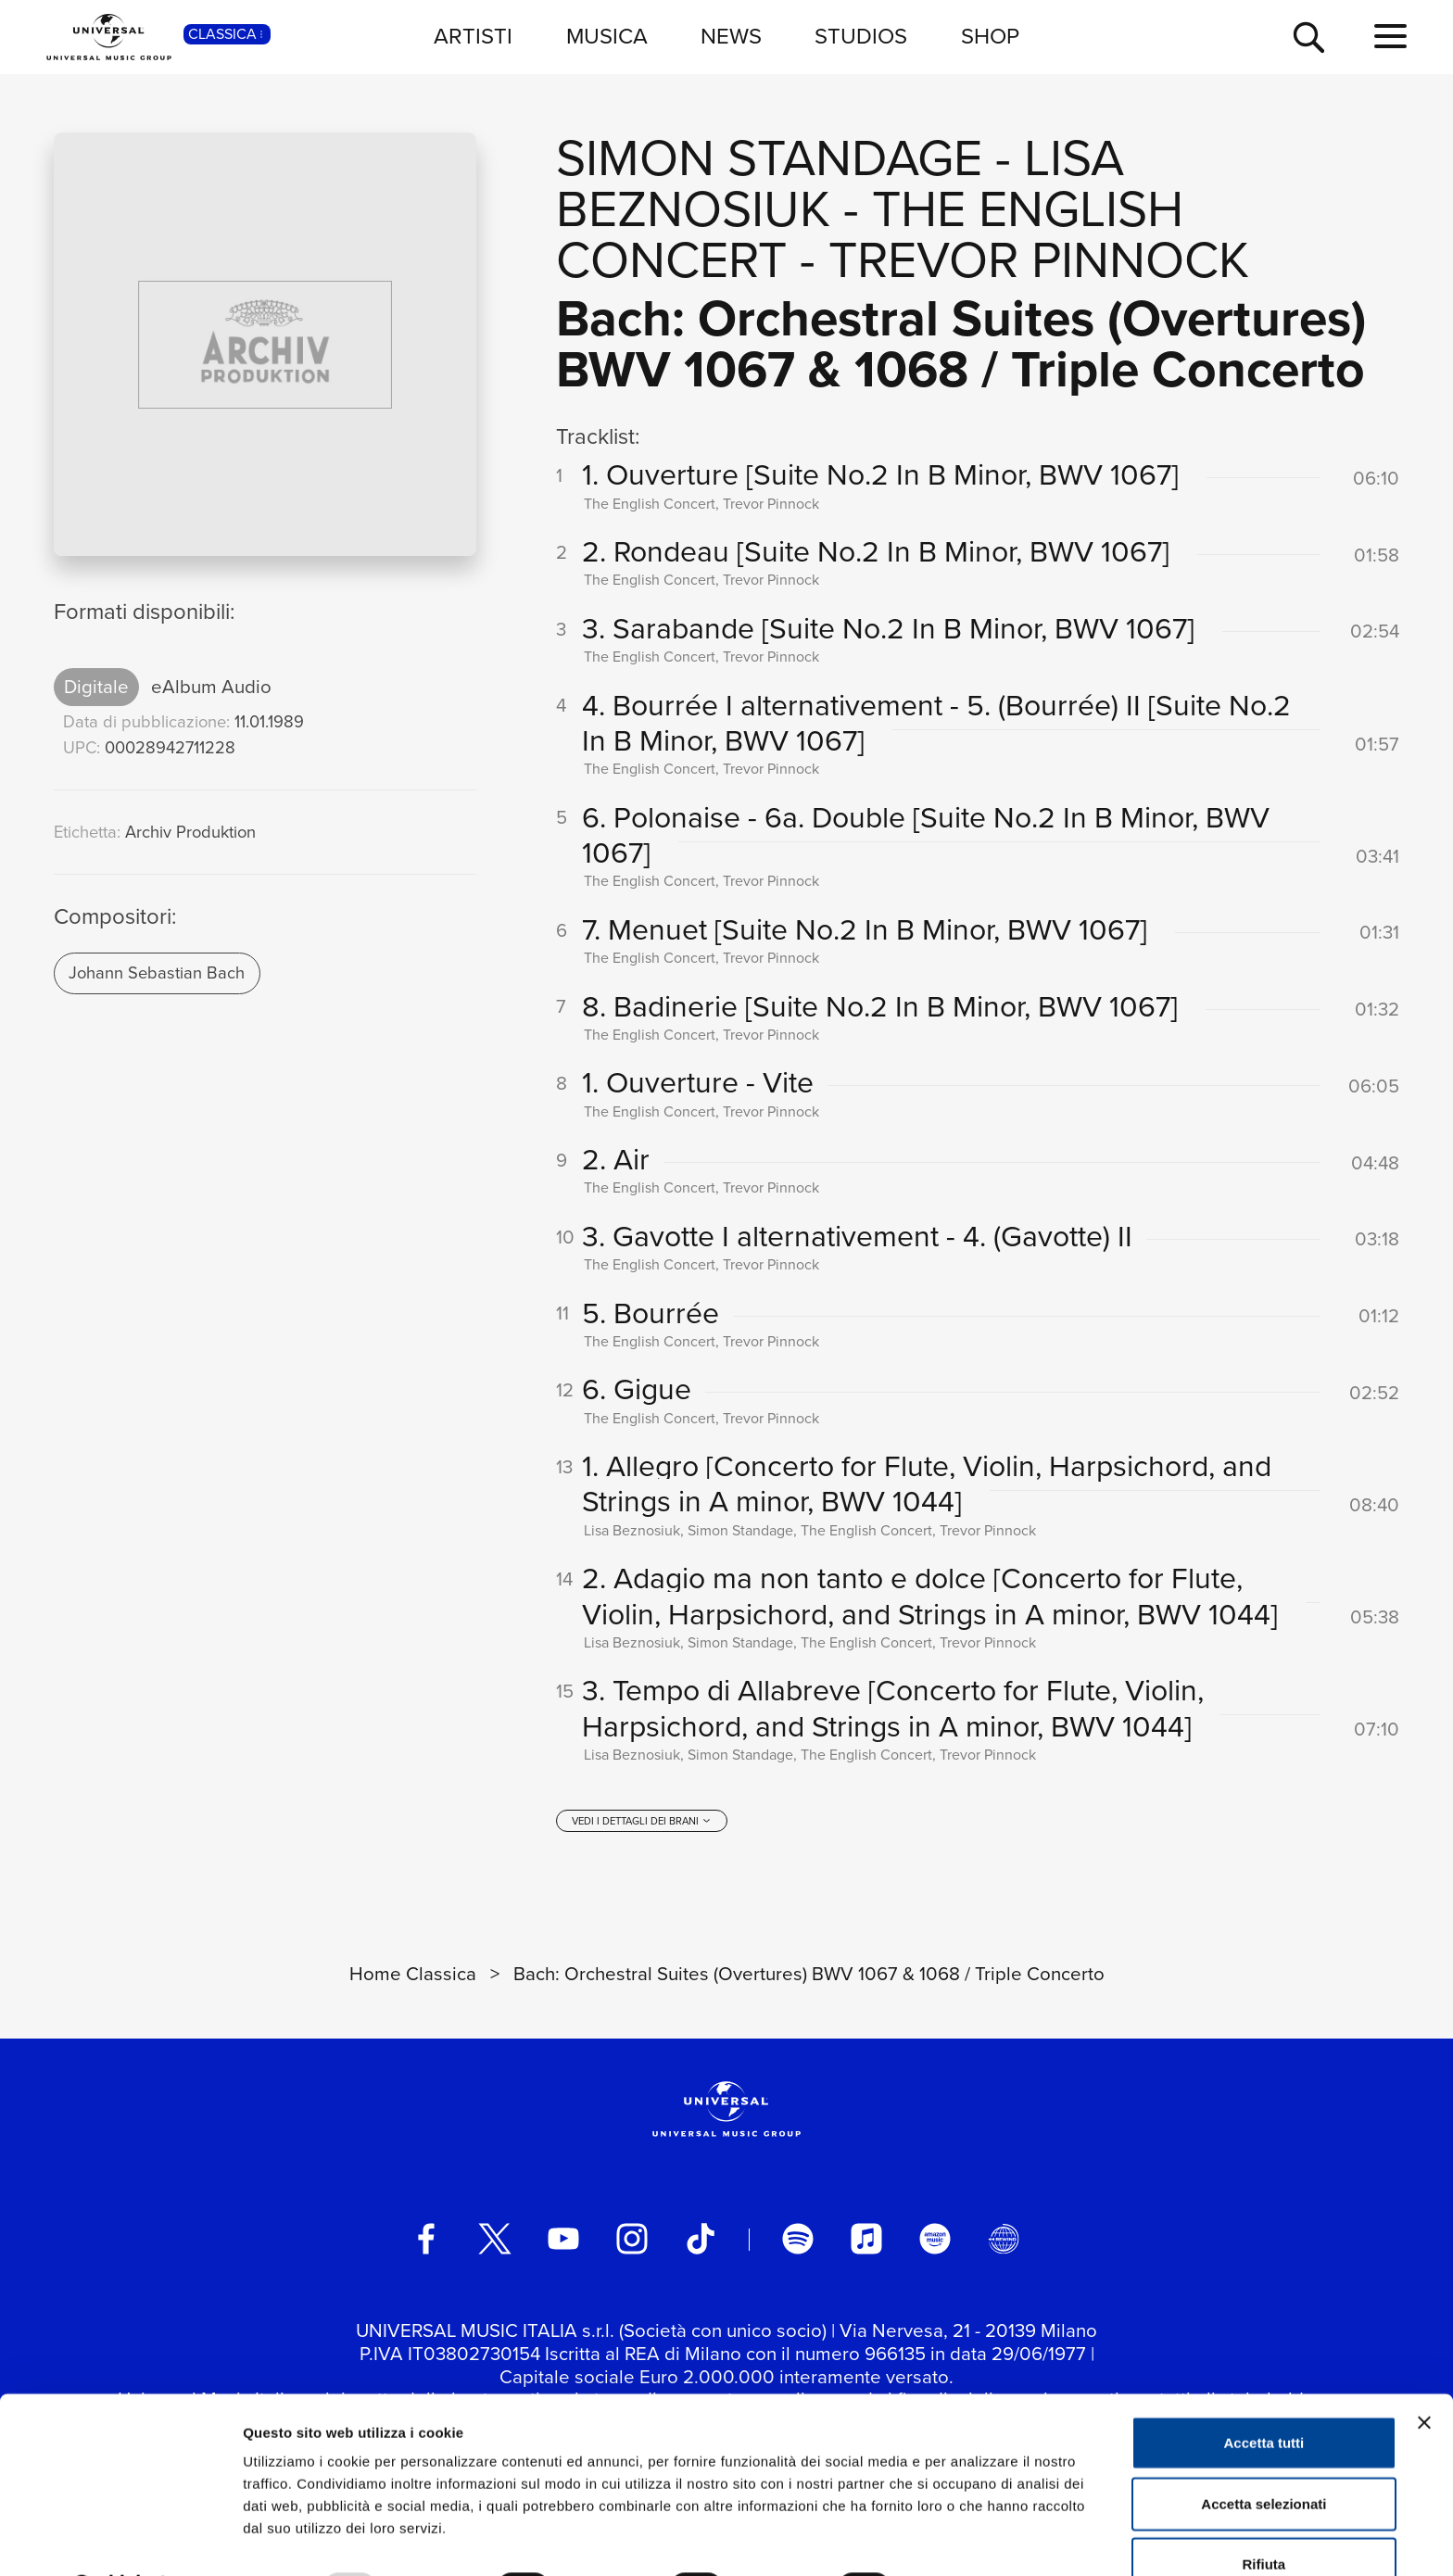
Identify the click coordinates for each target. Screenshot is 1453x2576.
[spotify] (797, 2245)
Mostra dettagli (975, 2539)
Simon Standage (769, 158)
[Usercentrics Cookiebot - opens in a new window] (120, 2540)
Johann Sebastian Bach (157, 972)
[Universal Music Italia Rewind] (1003, 2245)
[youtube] (563, 2245)
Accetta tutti (1264, 2394)
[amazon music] (935, 2245)
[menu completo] (1390, 37)
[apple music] (866, 2245)
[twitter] (494, 2245)
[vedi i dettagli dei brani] (641, 1827)
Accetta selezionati (1263, 2455)
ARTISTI (473, 36)
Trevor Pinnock (1038, 259)
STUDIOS (861, 36)
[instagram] (632, 2245)
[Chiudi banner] (1424, 2374)
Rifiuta (1264, 2515)
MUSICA (607, 36)
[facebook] (426, 2245)
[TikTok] (700, 2245)
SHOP (990, 36)
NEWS (731, 36)
